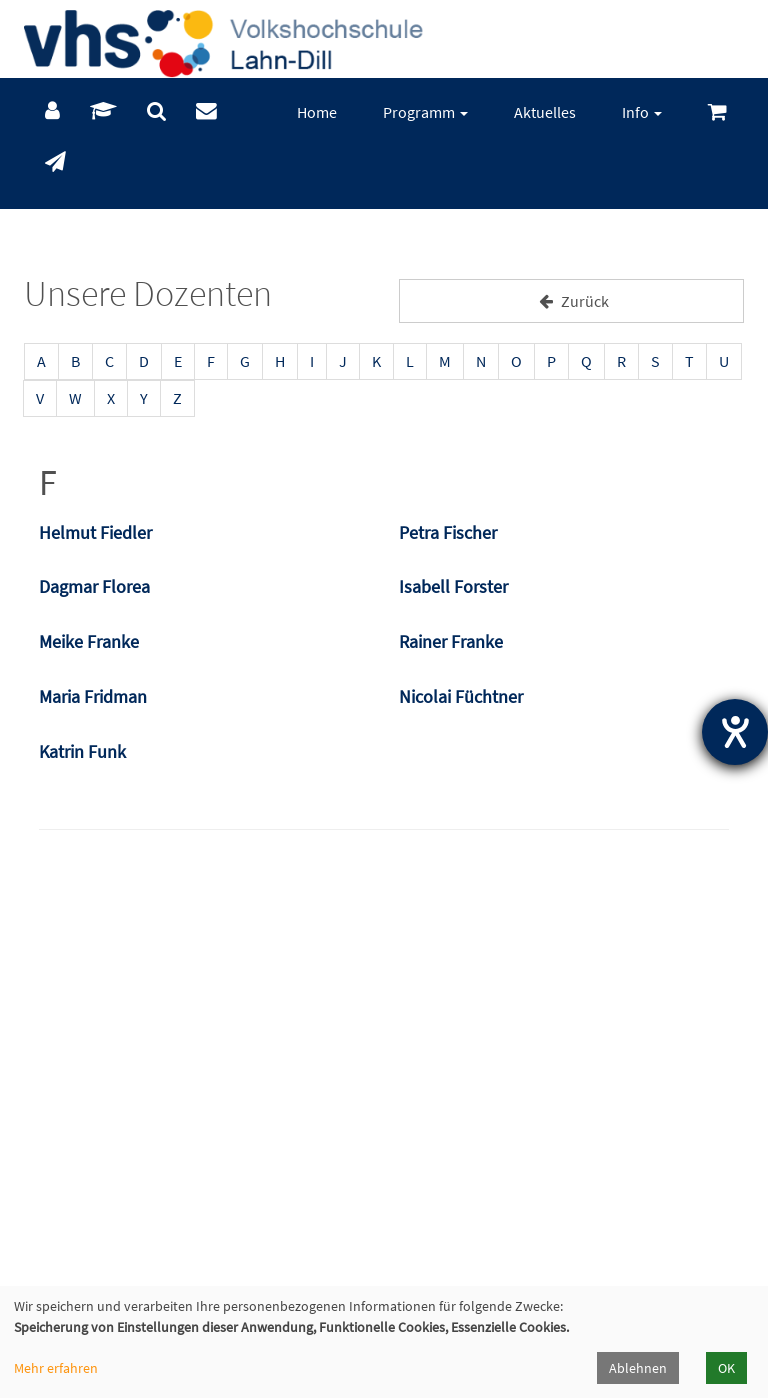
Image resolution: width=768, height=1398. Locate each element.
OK (726, 1368)
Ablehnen (638, 1368)
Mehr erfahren (56, 1368)
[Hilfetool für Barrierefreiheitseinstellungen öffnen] (735, 732)
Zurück (571, 301)
